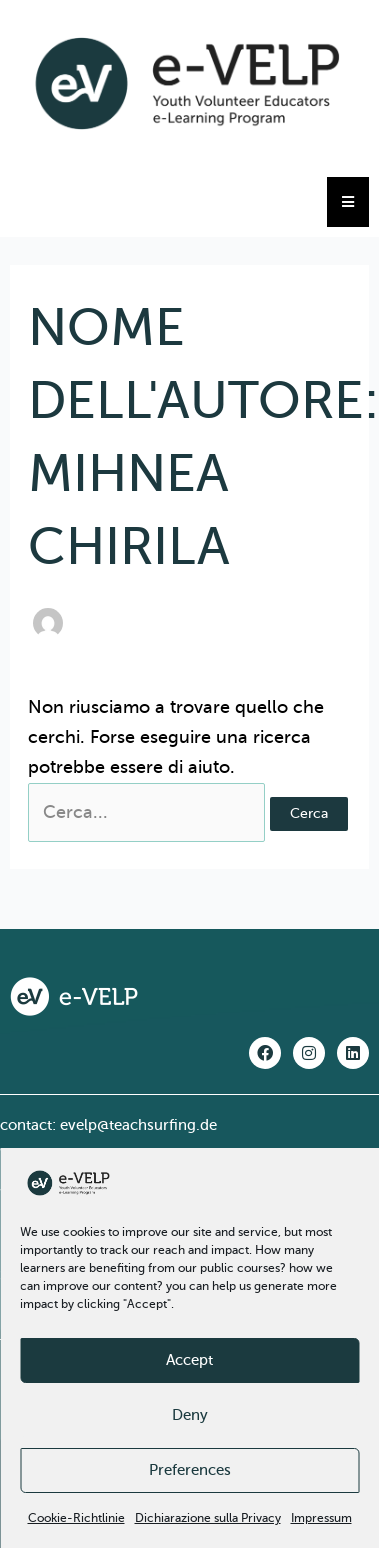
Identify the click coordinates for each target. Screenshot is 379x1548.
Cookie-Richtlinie (76, 1518)
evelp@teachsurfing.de (138, 1125)
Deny (190, 1415)
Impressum (321, 1518)
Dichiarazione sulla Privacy (208, 1518)
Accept (189, 1360)
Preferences (190, 1470)
